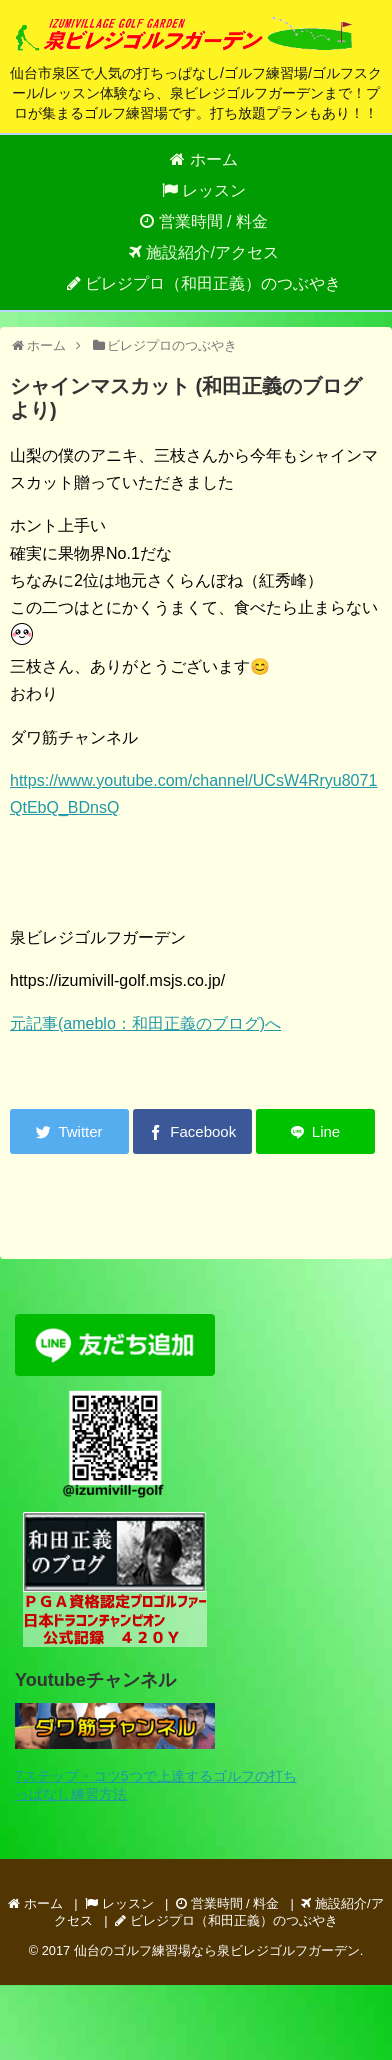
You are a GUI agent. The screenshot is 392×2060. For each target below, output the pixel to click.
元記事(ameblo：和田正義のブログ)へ (145, 1023)
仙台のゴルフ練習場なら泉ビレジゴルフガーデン (217, 1950)
